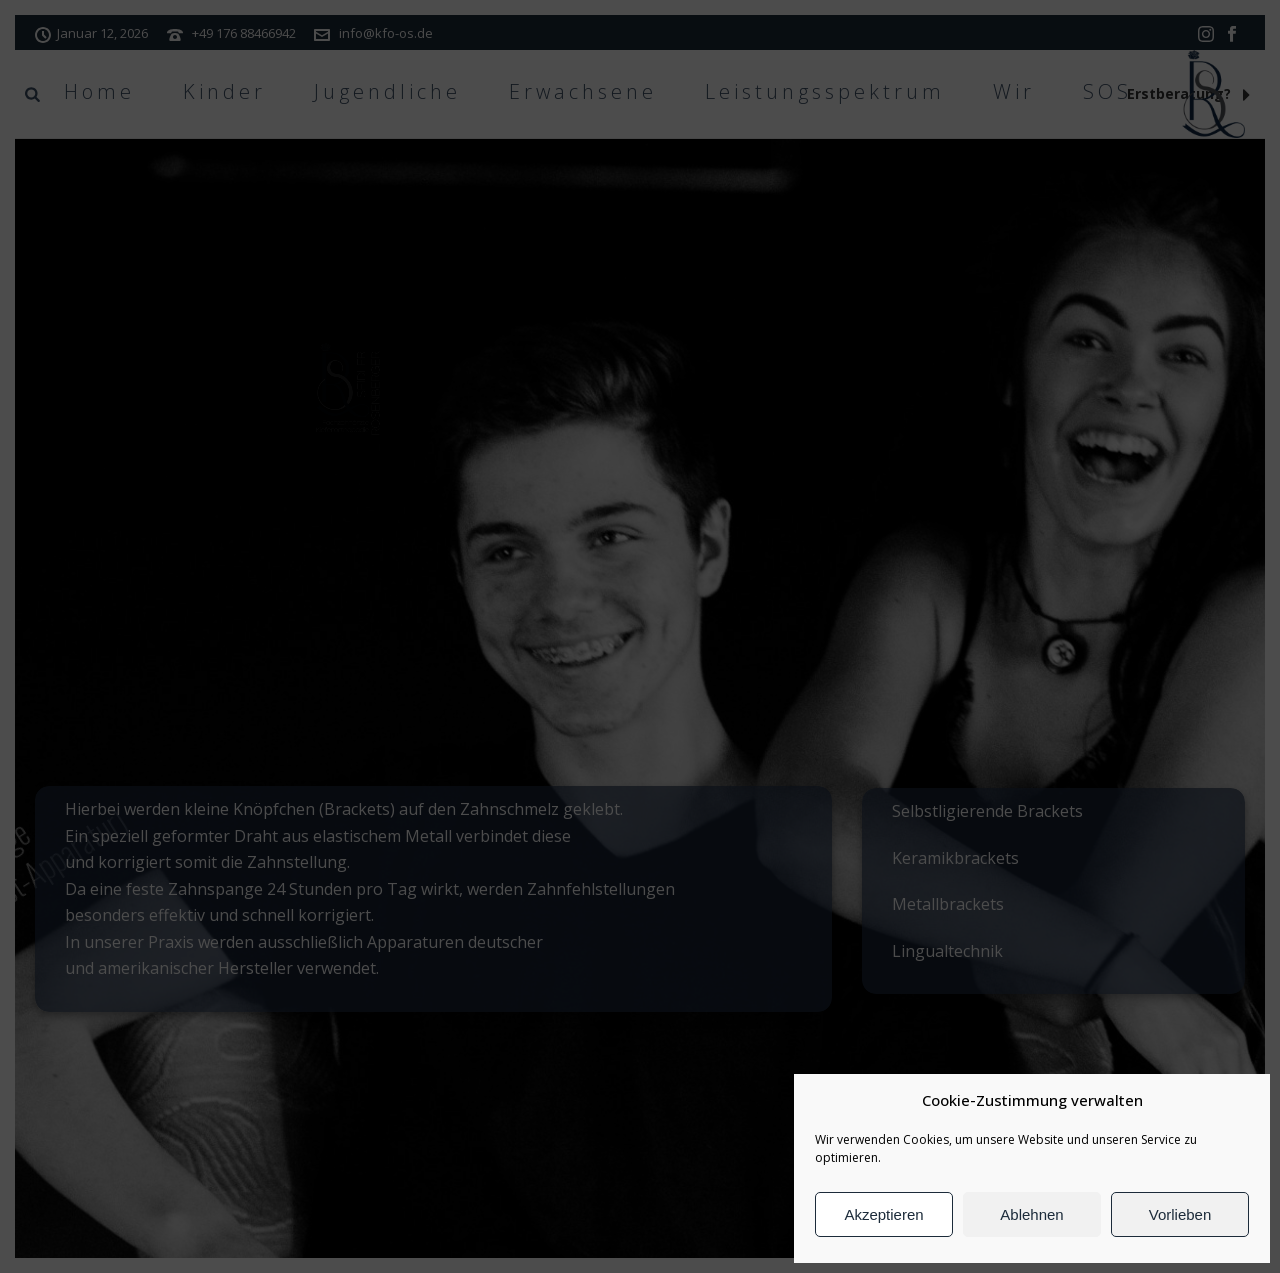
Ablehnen (1031, 1214)
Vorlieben (1180, 1214)
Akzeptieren (883, 1214)
